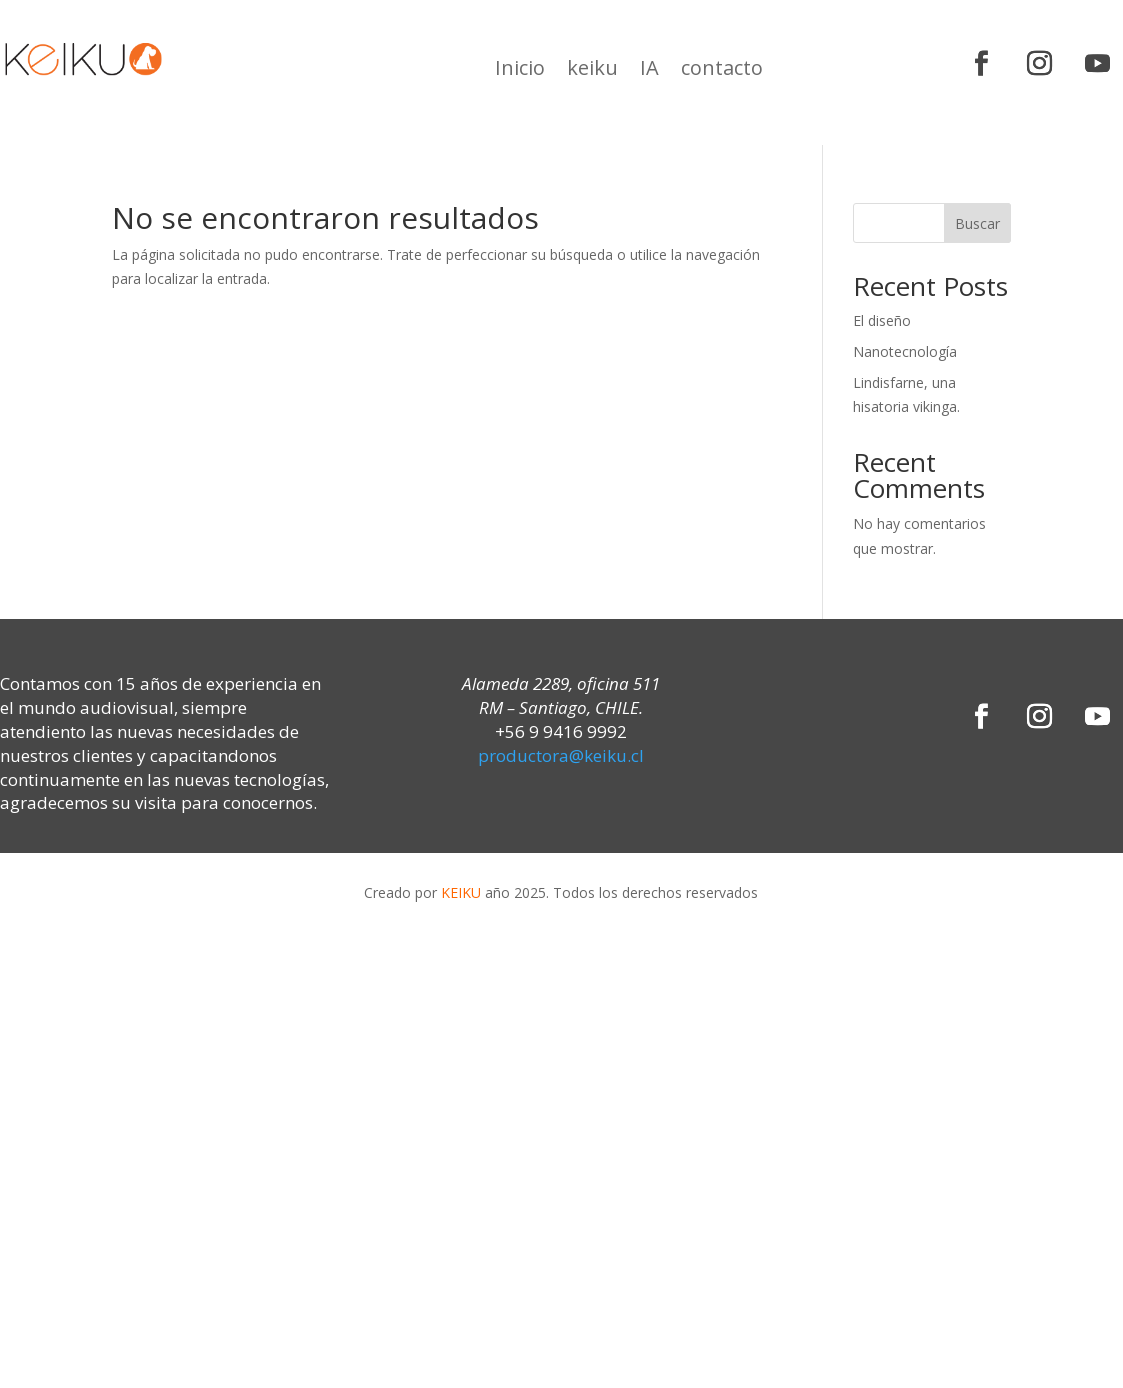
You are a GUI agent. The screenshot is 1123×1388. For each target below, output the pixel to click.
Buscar (977, 223)
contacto (722, 71)
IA (649, 71)
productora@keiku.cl (561, 755)
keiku (592, 71)
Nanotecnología (905, 351)
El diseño (882, 320)
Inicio (520, 71)
